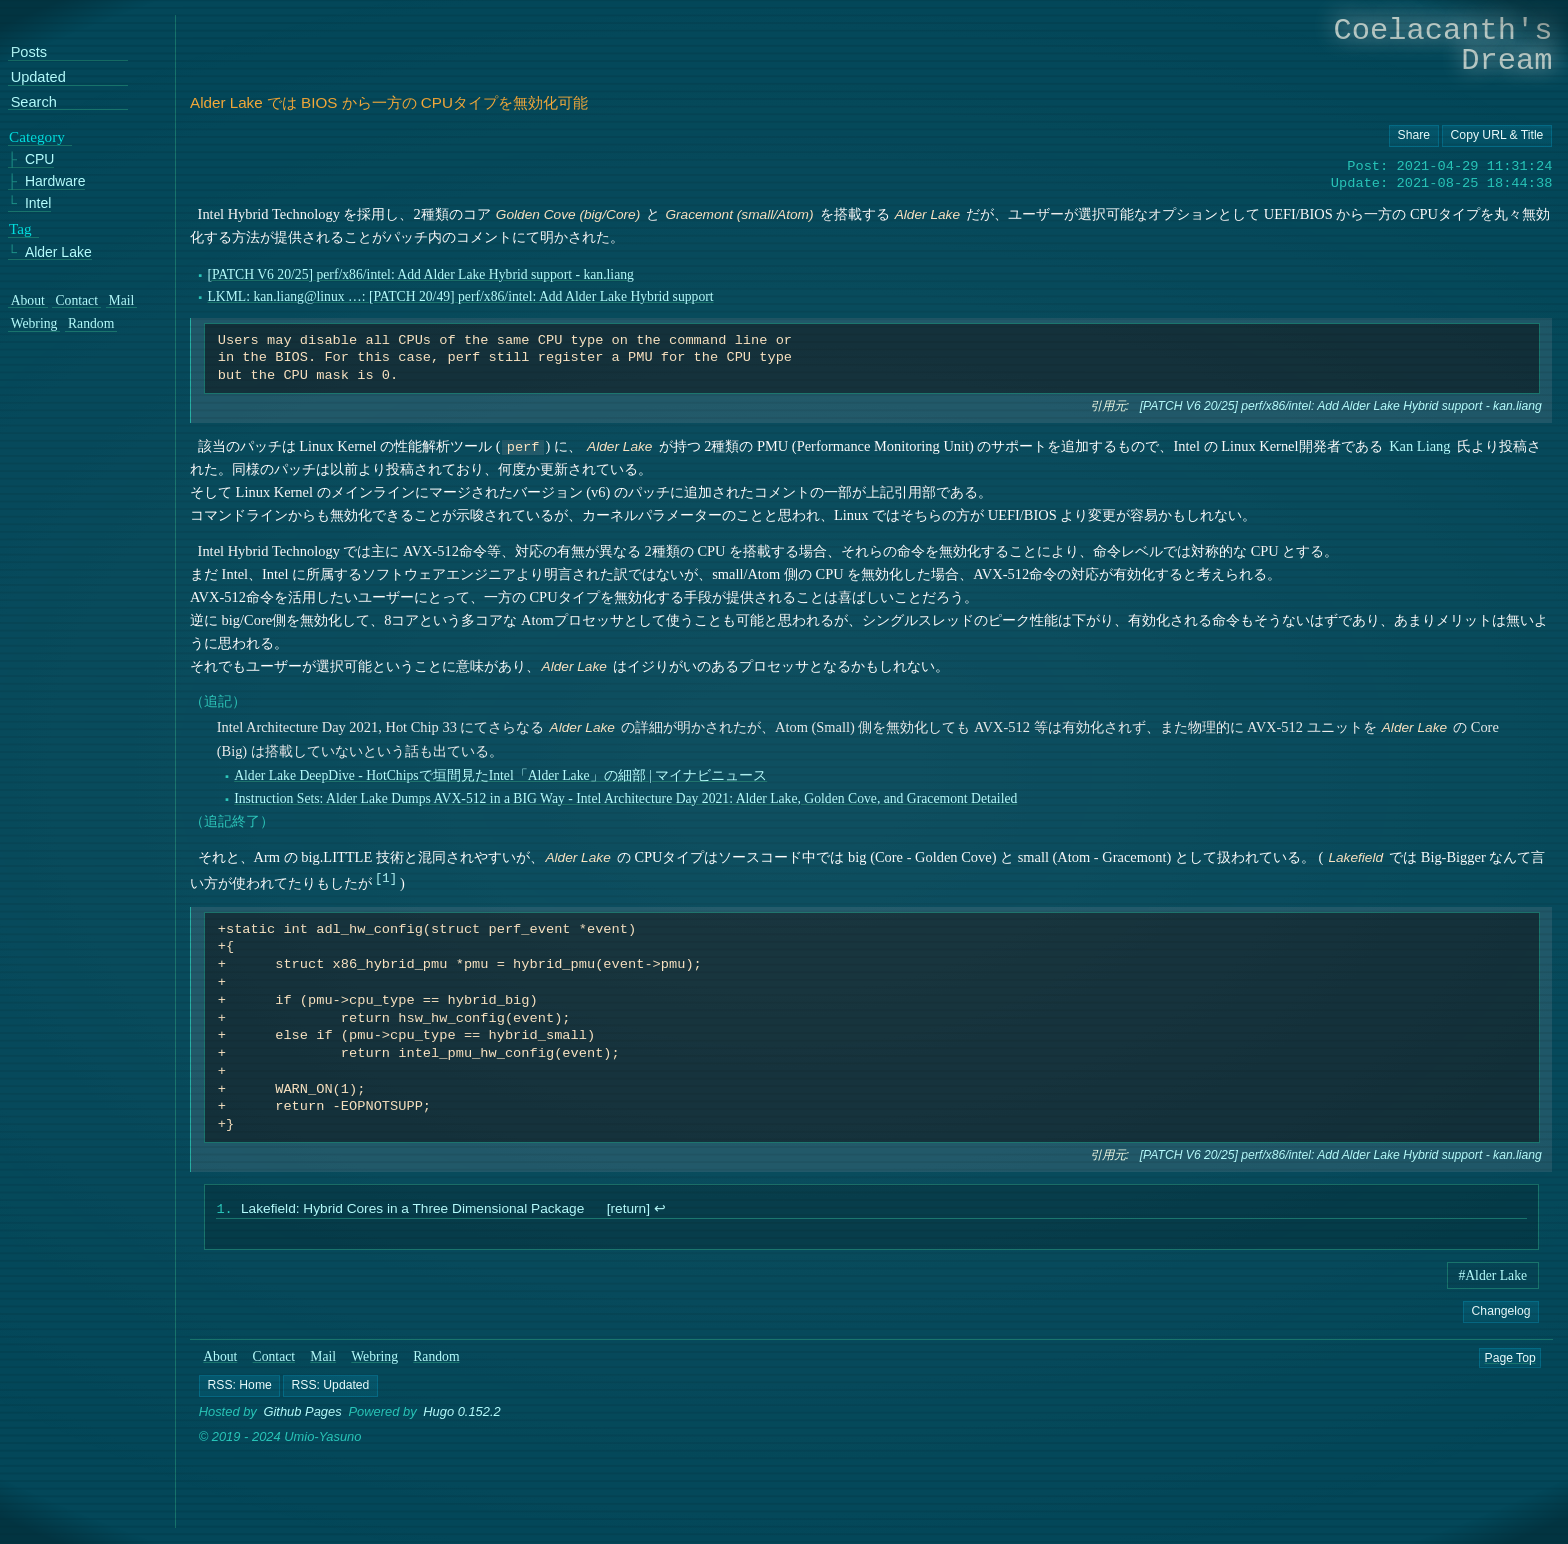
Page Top (1510, 1359)
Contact (274, 1358)
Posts (29, 53)
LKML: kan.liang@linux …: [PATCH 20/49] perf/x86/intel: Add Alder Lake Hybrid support (460, 296)
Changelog (1500, 1313)
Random (436, 1358)
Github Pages (303, 1413)
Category (37, 137)
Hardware (55, 182)
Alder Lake (58, 252)
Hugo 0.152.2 (462, 1413)
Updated (38, 78)
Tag (20, 229)
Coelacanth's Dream (1443, 45)
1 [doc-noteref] (385, 877)
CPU (40, 160)
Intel (38, 203)
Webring (374, 1358)
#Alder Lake (1492, 1277)
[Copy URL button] (1414, 136)
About (220, 1358)
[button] (239, 1387)
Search (34, 102)
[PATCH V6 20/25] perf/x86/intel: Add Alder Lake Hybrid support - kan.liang (420, 274)
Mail (323, 1358)
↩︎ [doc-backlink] (659, 1210)
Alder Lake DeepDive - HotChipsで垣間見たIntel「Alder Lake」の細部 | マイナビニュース (500, 775)
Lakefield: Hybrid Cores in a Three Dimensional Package (412, 1210)
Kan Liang (1419, 446)
